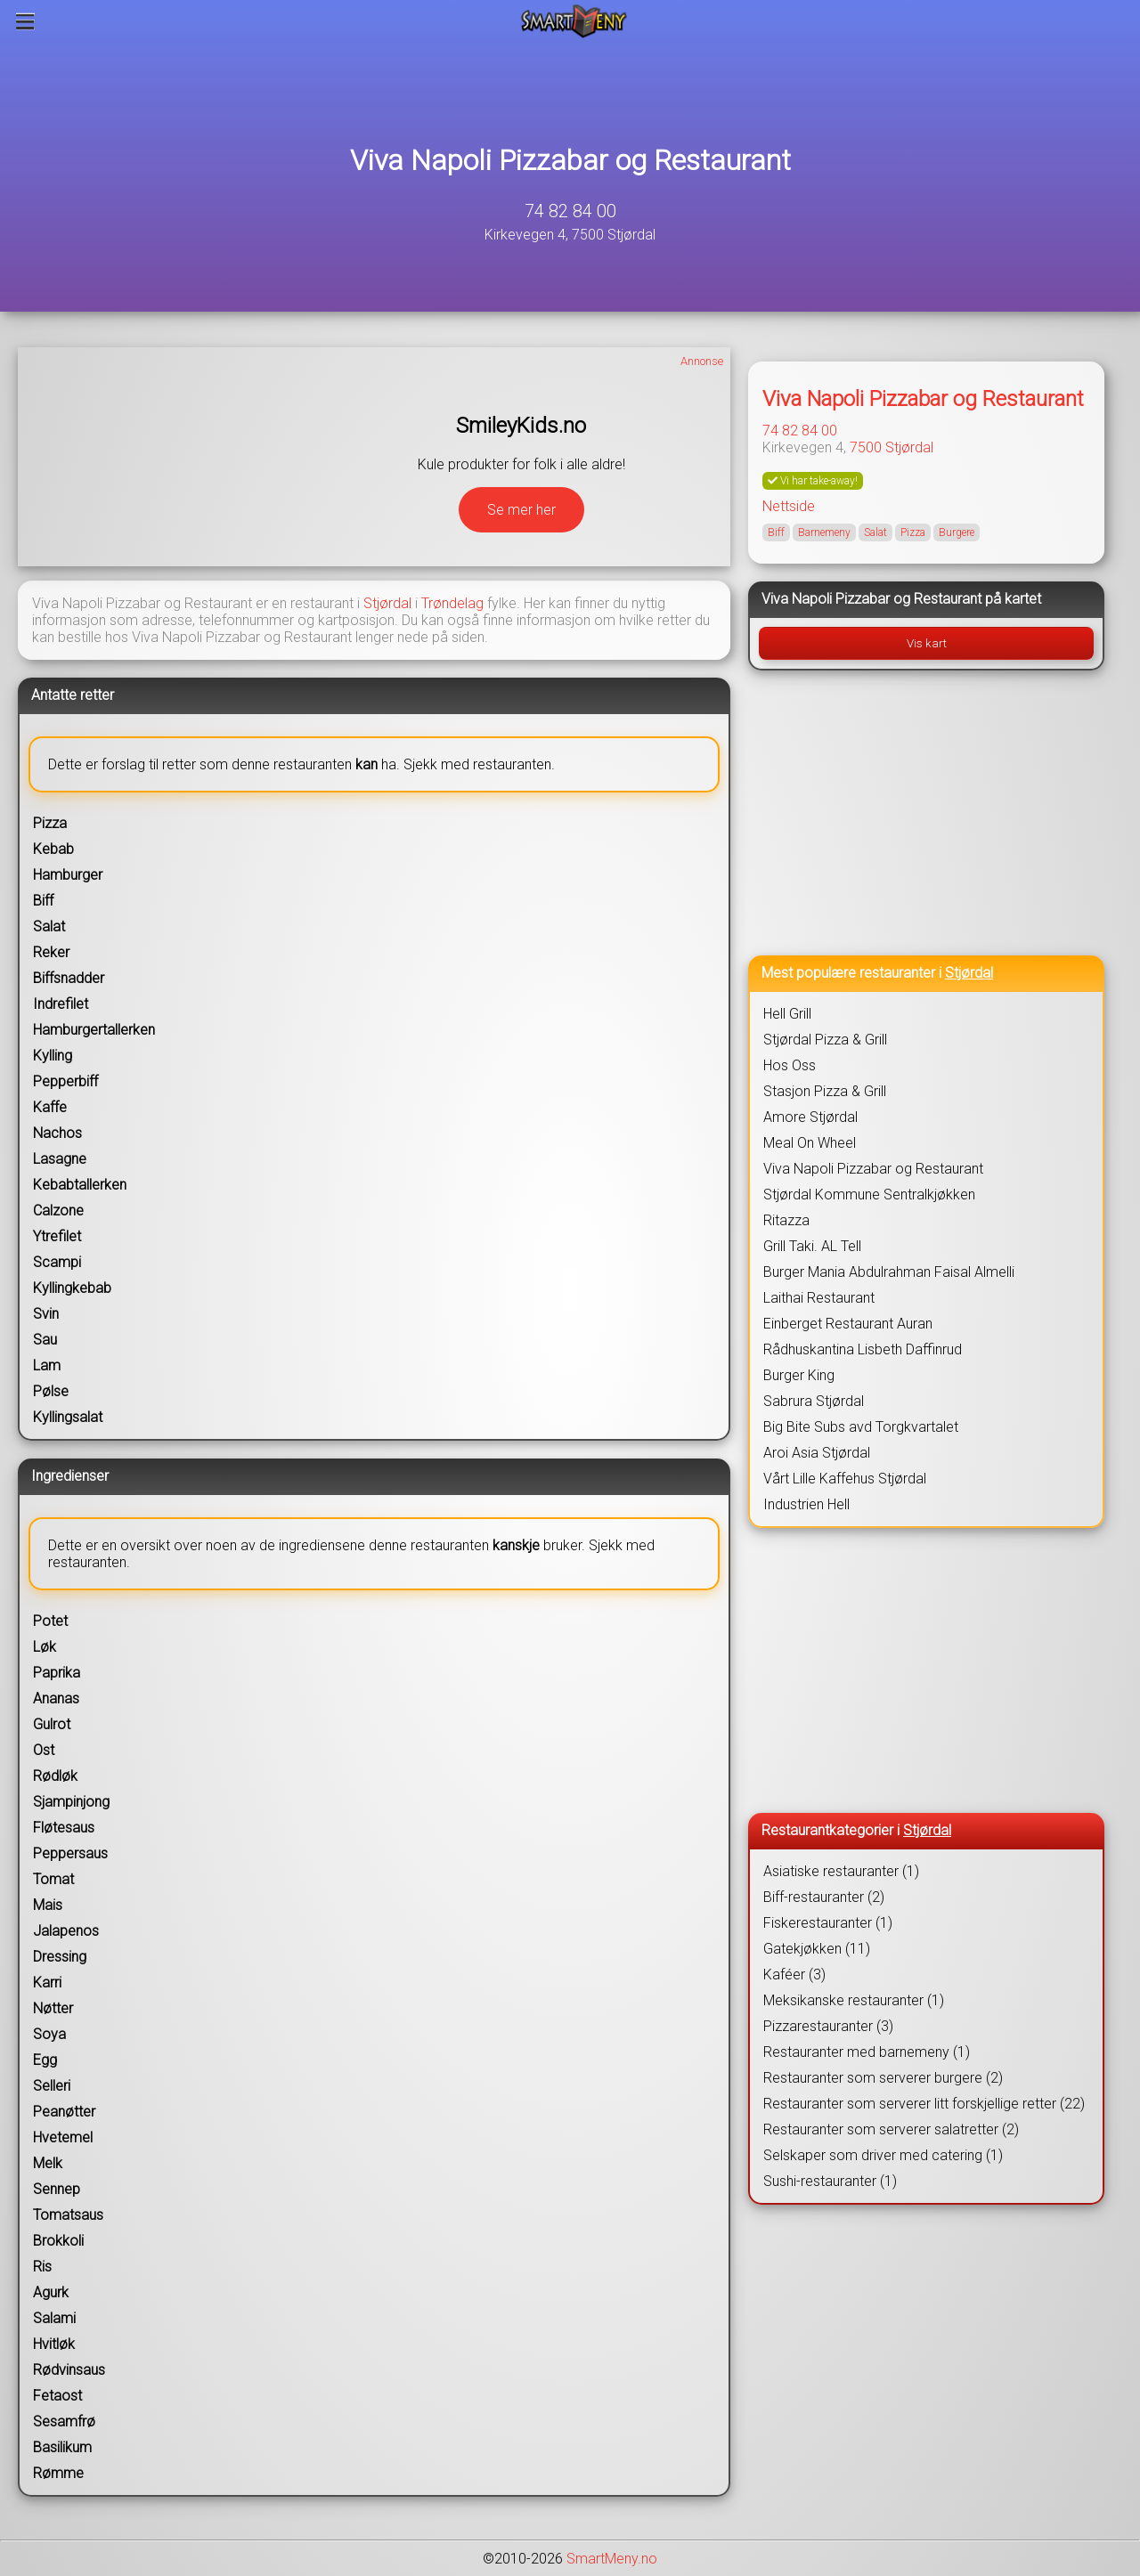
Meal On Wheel (809, 1142)
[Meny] (25, 21)
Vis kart (927, 643)
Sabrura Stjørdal (813, 1401)
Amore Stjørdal (810, 1117)
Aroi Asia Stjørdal (816, 1452)
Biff (776, 532)
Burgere (956, 532)
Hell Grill (787, 1013)
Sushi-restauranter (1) (830, 2181)
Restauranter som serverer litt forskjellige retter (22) (924, 2103)
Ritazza (786, 1220)
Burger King (799, 1375)
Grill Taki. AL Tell (812, 1246)
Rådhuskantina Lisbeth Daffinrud (862, 1349)
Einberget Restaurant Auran (847, 1323)
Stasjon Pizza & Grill (824, 1091)
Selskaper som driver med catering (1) (883, 2155)
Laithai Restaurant (819, 1297)
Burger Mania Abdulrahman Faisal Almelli (888, 1272)
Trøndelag (452, 603)
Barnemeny (824, 532)
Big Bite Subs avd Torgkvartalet (860, 1426)
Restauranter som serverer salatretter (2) (891, 2129)
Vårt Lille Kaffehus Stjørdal (844, 1478)
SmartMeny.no (611, 2558)
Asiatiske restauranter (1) (841, 1871)
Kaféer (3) (794, 1974)
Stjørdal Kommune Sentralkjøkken (869, 1194)
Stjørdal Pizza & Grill (825, 1039)
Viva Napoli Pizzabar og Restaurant (570, 160)
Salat (875, 532)
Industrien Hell (806, 1504)
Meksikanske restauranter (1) (853, 2000)
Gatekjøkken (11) (816, 1948)
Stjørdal (387, 603)
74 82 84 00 (570, 211)
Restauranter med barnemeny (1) (866, 2052)
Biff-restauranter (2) (823, 1897)
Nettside (788, 506)
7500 (866, 447)
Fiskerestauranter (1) (827, 1922)
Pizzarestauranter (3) (828, 2026)
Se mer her (521, 509)
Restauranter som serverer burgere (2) (883, 2077)
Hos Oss (789, 1065)
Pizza (912, 532)
